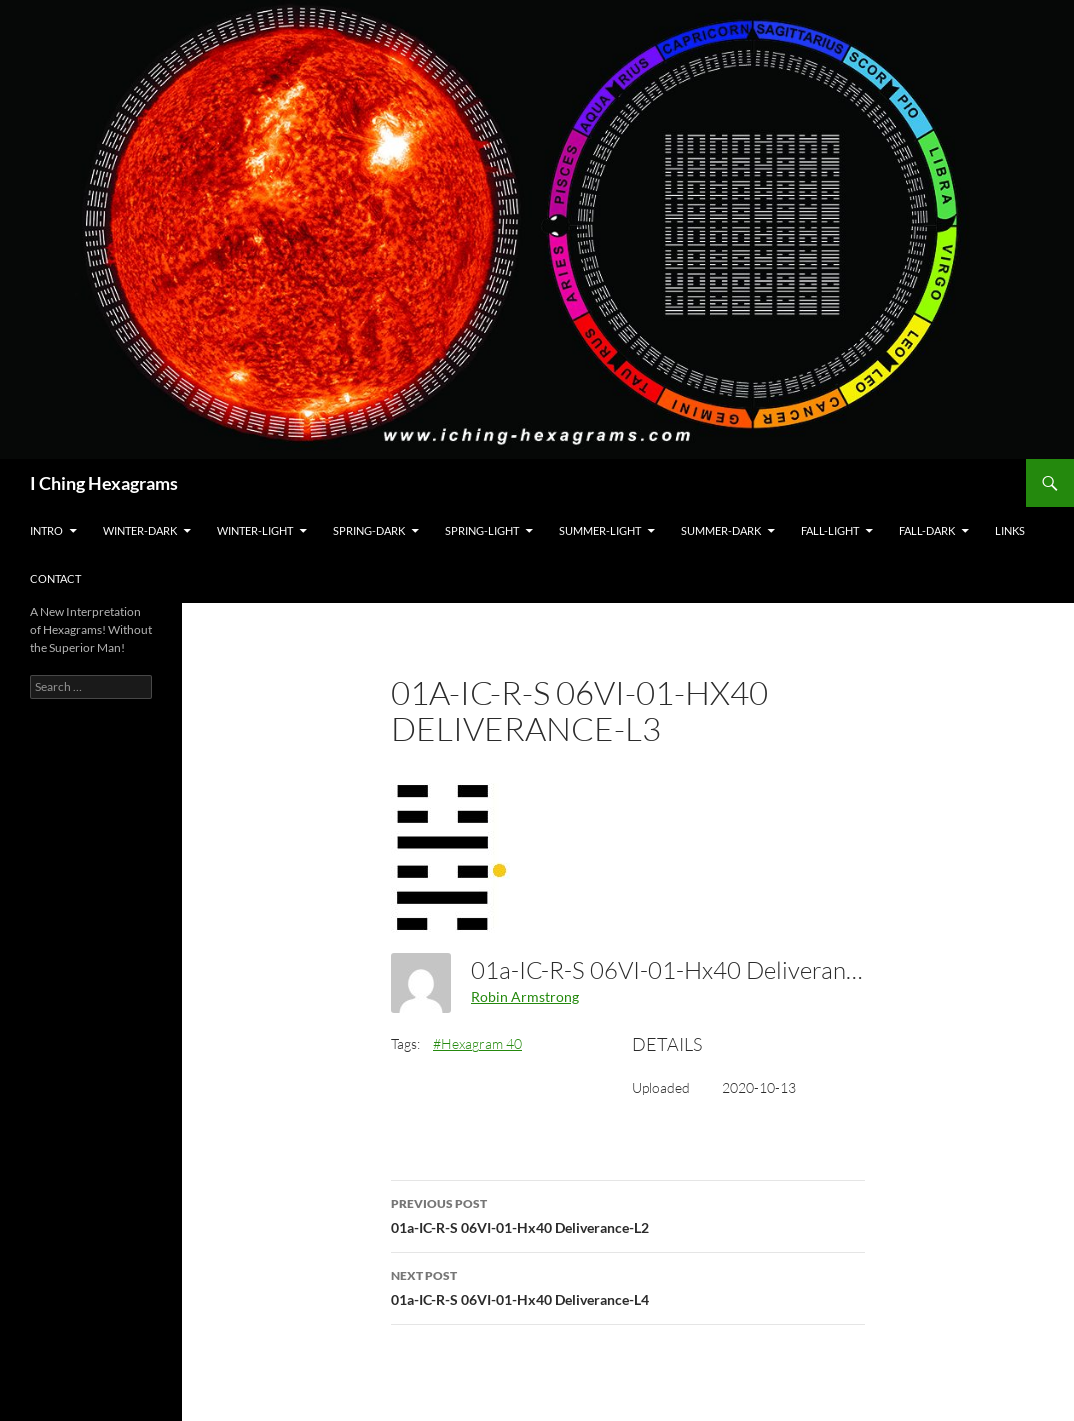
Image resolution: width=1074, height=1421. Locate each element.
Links (1010, 530)
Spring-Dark (369, 530)
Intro (46, 530)
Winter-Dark (140, 530)
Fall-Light (830, 530)
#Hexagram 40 (477, 1043)
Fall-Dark (927, 530)
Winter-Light (255, 530)
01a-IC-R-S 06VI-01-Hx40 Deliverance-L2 (628, 1214)
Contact (55, 578)
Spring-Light (482, 530)
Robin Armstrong (525, 996)
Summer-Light (600, 530)
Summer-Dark (721, 530)
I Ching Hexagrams (104, 483)
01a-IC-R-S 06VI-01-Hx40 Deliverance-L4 (628, 1286)
